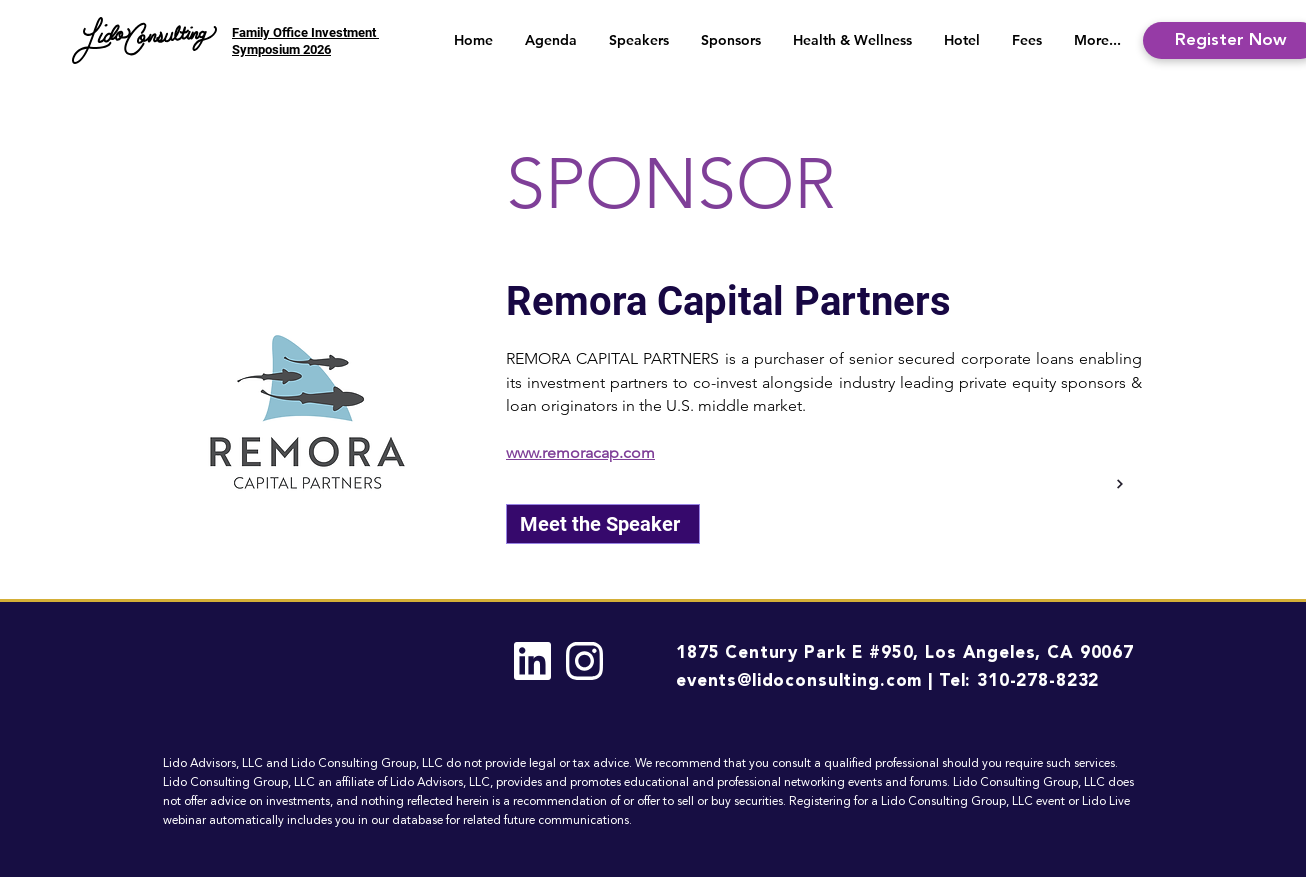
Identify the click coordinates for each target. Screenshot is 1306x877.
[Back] (1117, 484)
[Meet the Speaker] (603, 524)
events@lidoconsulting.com (799, 681)
